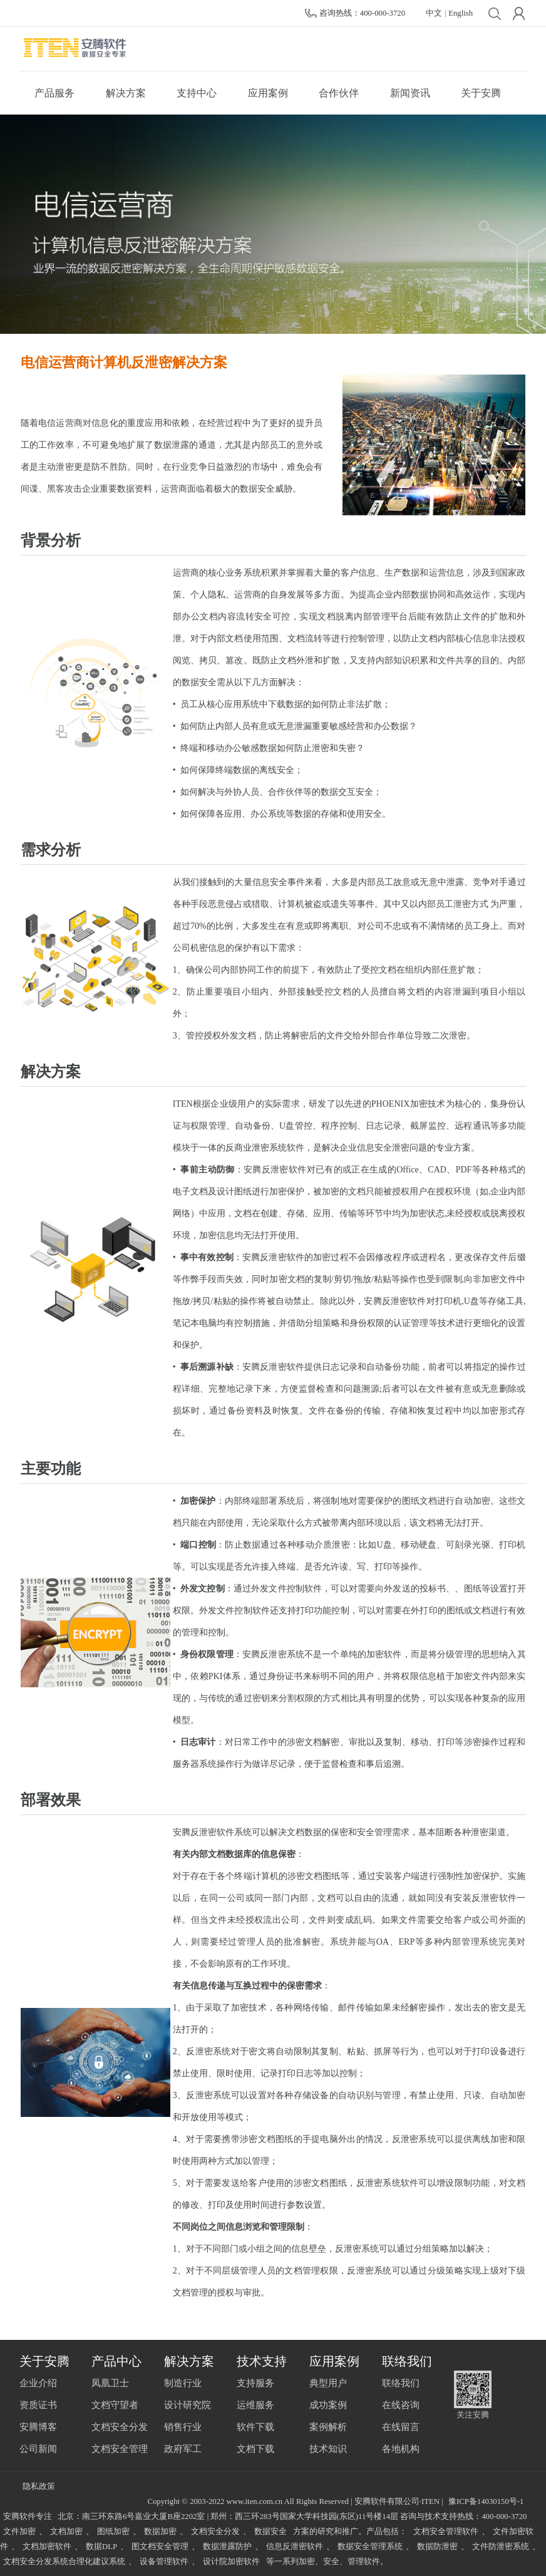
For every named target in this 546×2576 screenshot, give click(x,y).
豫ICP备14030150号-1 (485, 2501)
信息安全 (269, 882)
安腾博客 (38, 2427)
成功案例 (328, 2405)
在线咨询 (401, 2405)
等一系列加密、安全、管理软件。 (327, 2561)
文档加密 (66, 2531)
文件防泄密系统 (500, 2546)
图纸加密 (113, 2531)
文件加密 (19, 2531)
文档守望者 (114, 2405)
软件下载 (255, 2427)
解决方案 (126, 93)
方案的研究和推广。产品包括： (350, 2531)
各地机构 (401, 2449)
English (460, 13)
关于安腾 (481, 93)
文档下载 (255, 2449)
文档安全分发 (119, 2427)
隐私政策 (39, 2486)
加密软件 (384, 1654)
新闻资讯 (410, 93)
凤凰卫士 (110, 2383)
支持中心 (197, 93)
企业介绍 (38, 2383)
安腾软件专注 (27, 2516)
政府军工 (183, 2449)
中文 (434, 13)
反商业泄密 (247, 1147)
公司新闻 (38, 2449)
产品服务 (54, 93)
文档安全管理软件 (445, 2531)
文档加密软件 (47, 2546)
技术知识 (328, 2449)
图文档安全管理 (159, 2546)
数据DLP (101, 2546)
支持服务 (255, 2383)
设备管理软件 (164, 2561)
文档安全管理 (119, 2449)
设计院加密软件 (231, 2561)
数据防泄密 (437, 2546)
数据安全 (270, 2531)
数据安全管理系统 (370, 2546)
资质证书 (38, 2405)
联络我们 (401, 2383)
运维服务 (255, 2405)
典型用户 (328, 2383)
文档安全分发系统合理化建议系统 (64, 2561)
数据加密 (160, 2531)
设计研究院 (187, 2405)
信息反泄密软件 (294, 2546)
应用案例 (268, 93)
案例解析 (328, 2427)
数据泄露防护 (227, 2546)
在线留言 (401, 2427)
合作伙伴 (339, 93)
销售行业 (183, 2427)
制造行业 (183, 2383)
